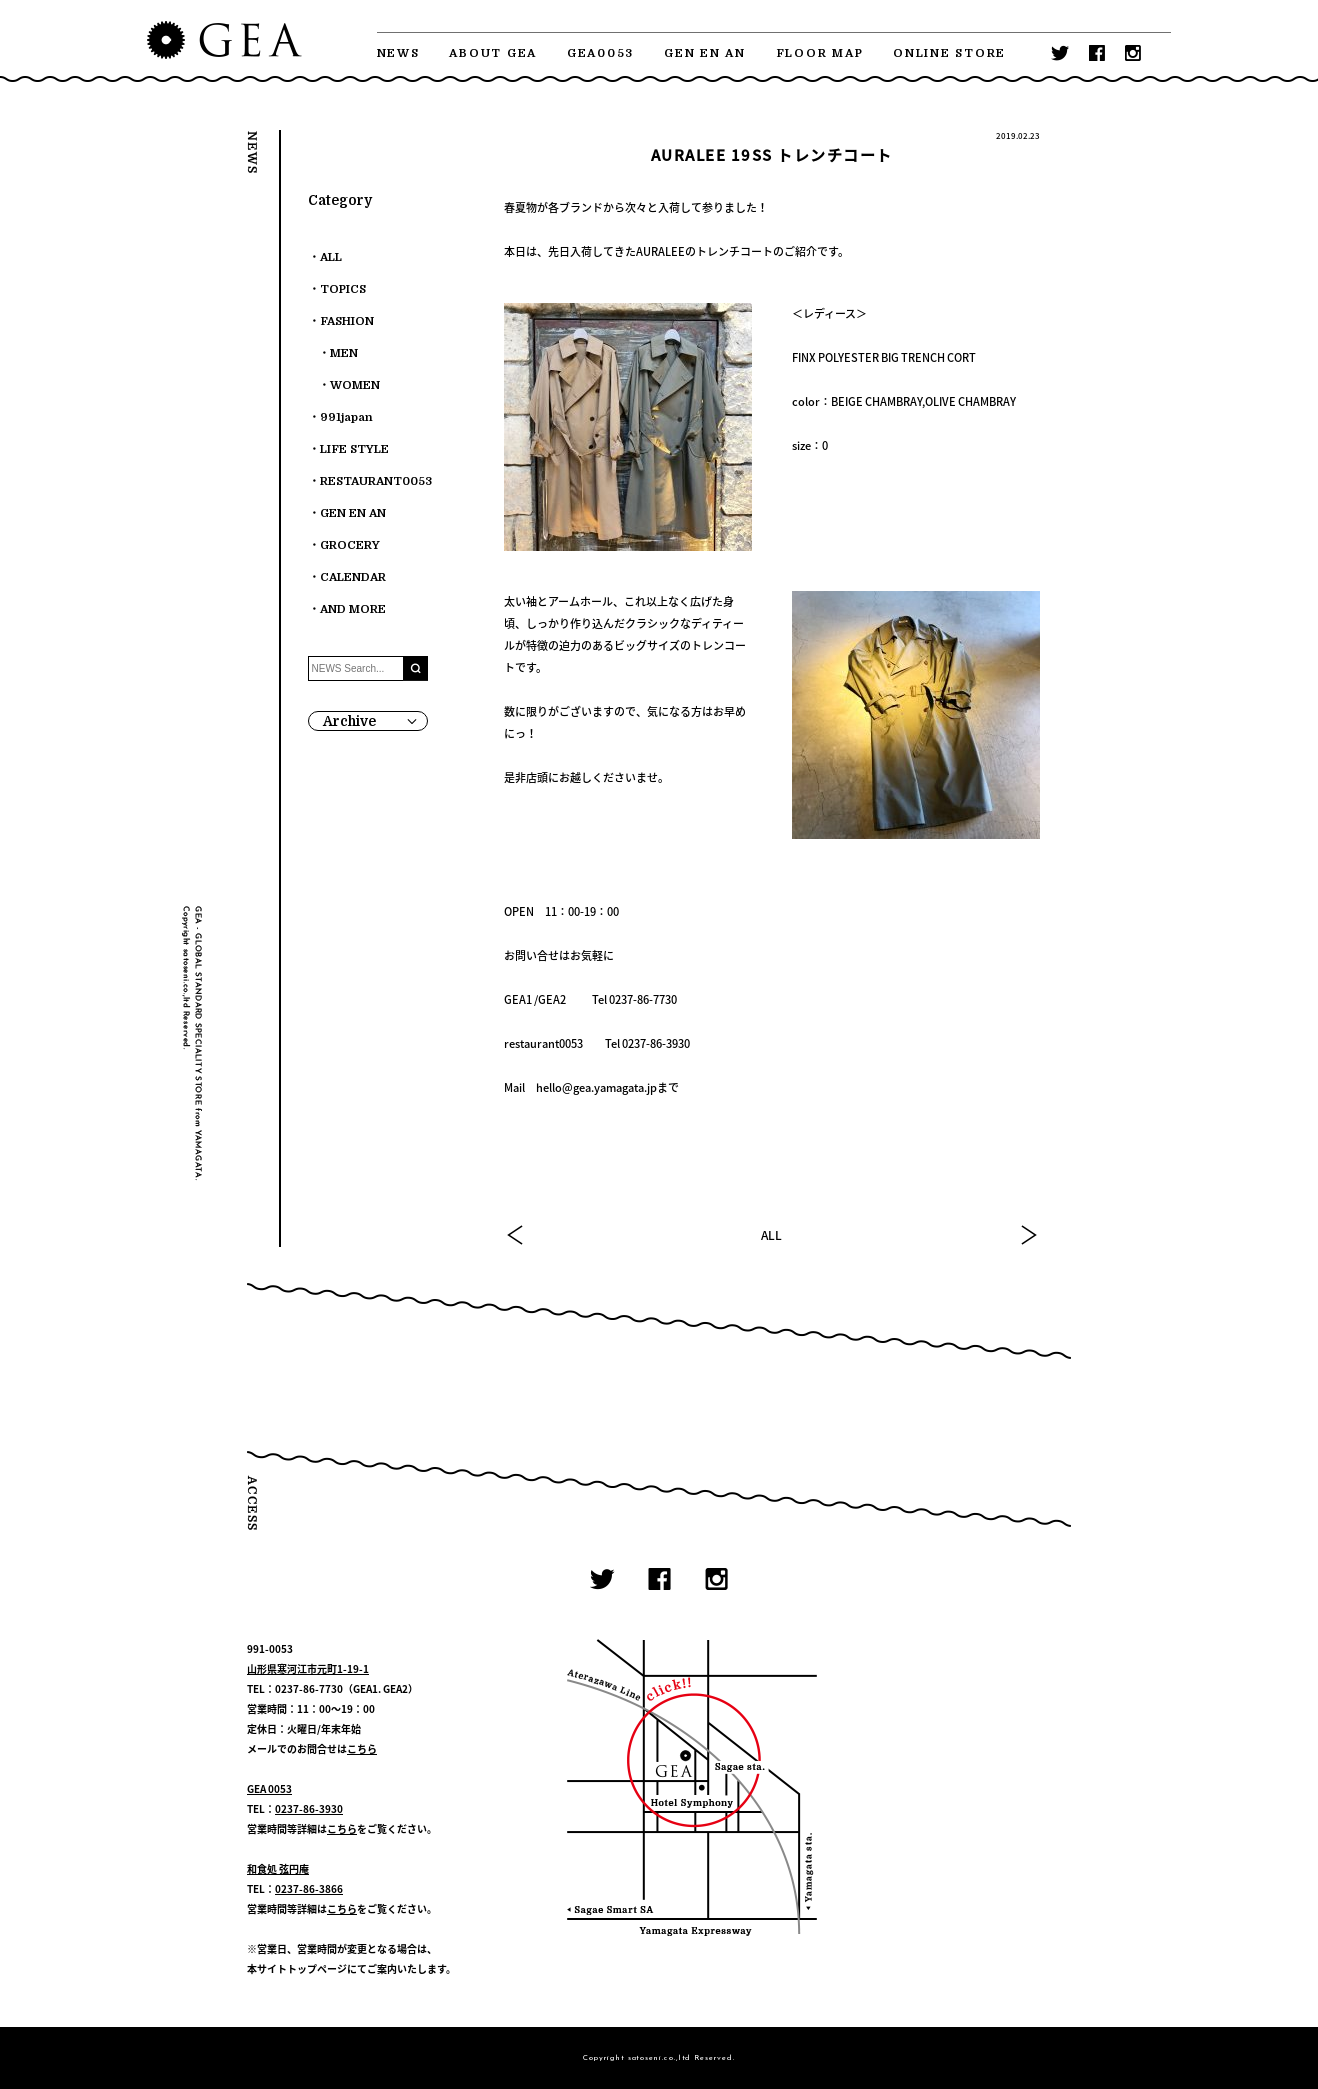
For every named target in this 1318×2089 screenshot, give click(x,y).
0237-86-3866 (309, 1888)
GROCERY (350, 545)
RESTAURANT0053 (376, 481)
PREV (516, 1235)
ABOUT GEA (493, 53)
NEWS (398, 53)
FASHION (347, 321)
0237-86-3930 (309, 1808)
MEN (344, 353)
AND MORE (353, 609)
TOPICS (343, 289)
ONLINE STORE (949, 53)
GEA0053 (600, 53)
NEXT (1028, 1235)
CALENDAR (353, 577)
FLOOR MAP (820, 53)
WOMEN (355, 385)
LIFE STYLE (354, 449)
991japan (346, 417)
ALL (771, 1235)
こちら (362, 1748)
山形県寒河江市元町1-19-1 (308, 1668)
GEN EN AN (705, 53)
